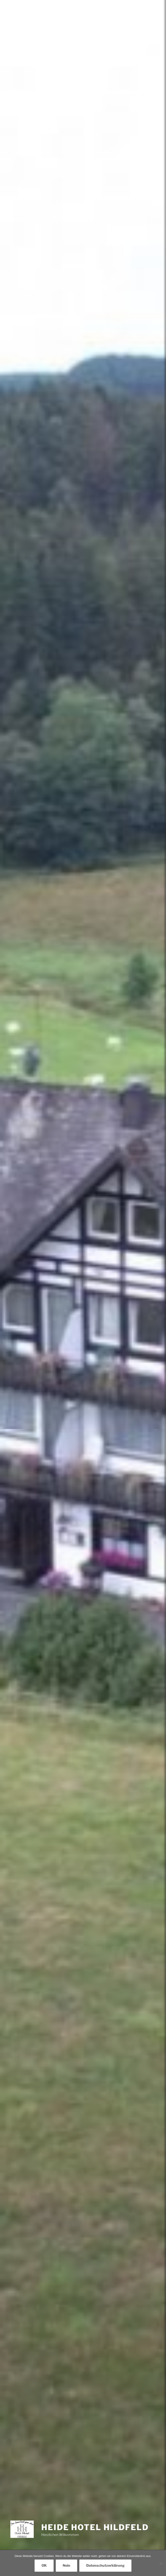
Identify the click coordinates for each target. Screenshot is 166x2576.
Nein (66, 2565)
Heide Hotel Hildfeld (95, 2527)
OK (44, 2565)
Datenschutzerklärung (105, 2565)
